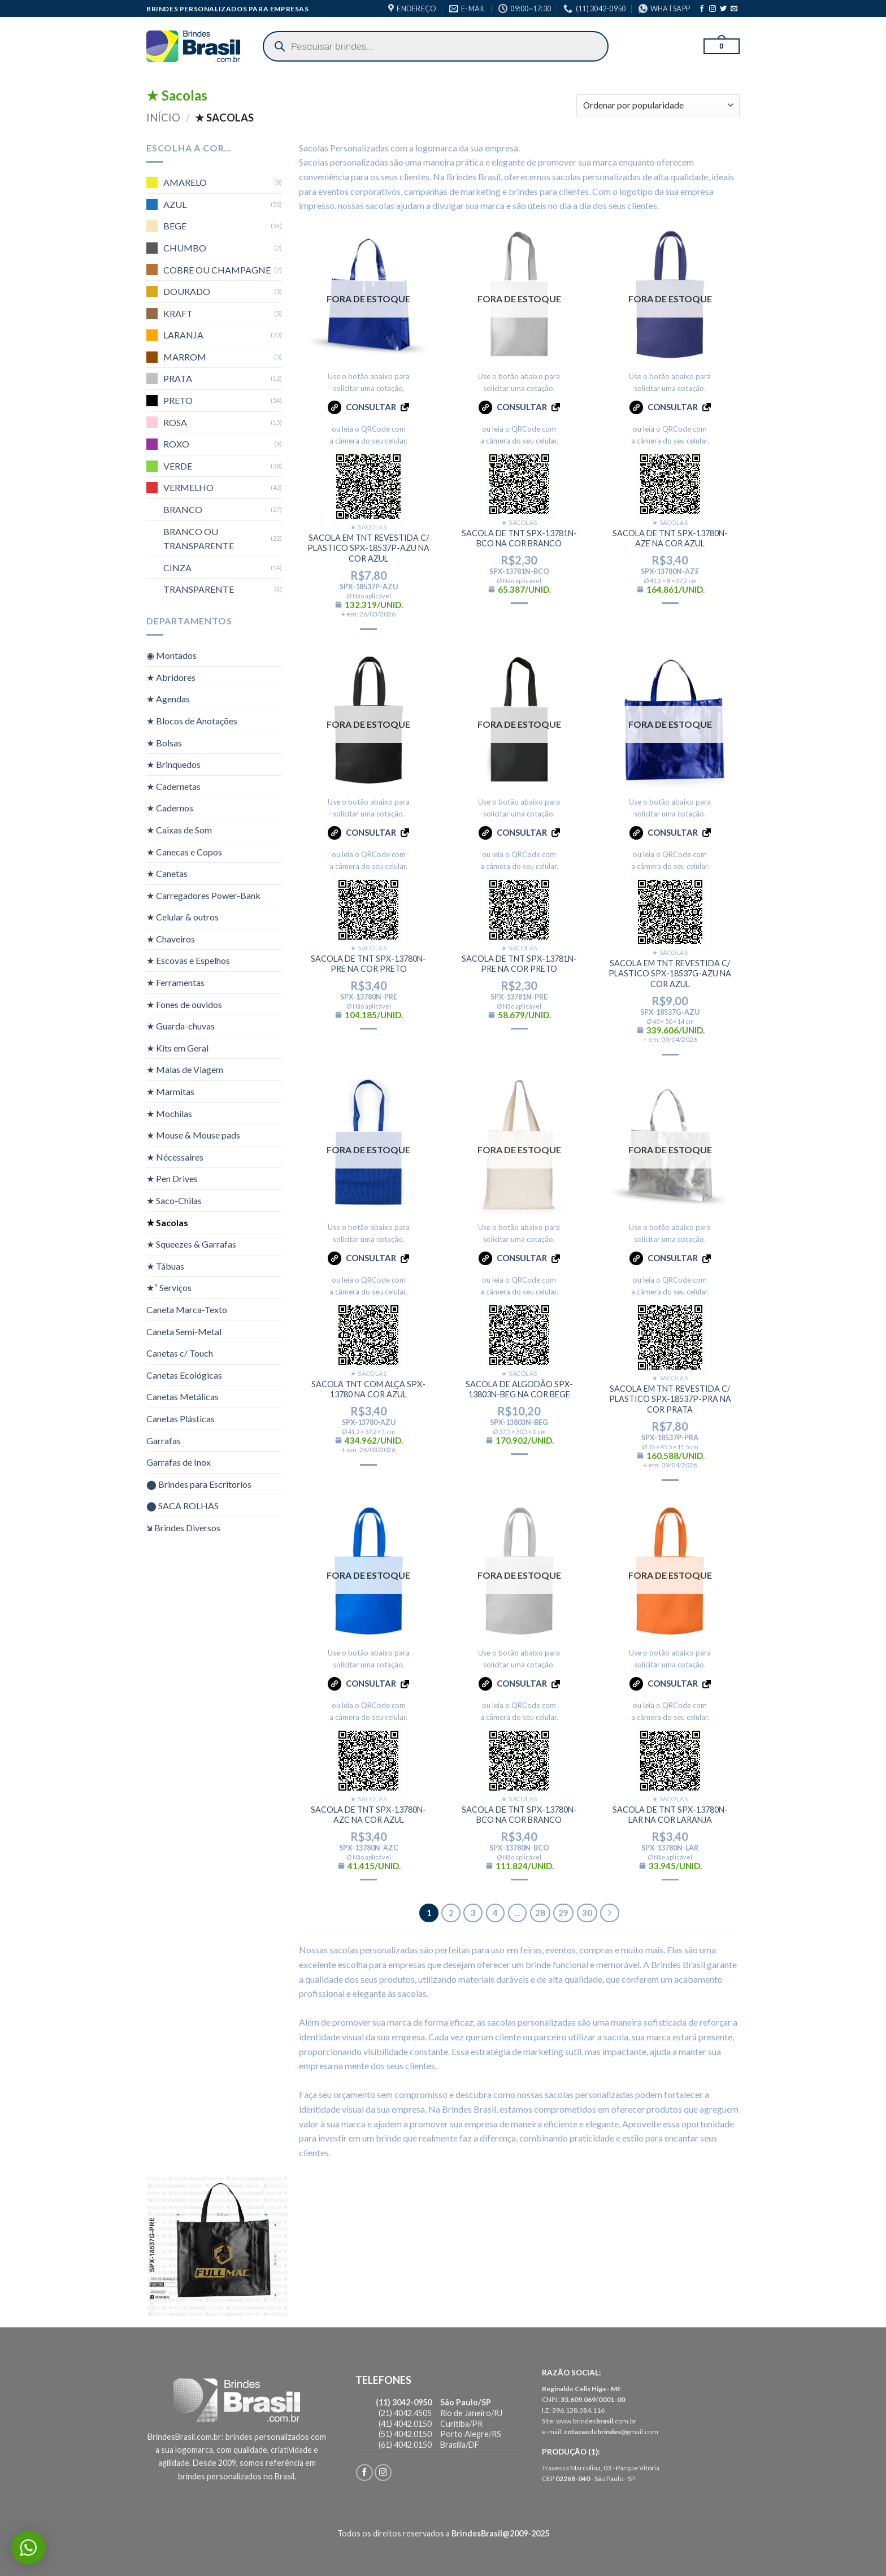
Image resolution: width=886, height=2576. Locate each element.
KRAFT (178, 312)
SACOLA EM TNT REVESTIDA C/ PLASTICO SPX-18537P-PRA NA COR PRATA (670, 1399)
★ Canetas (167, 873)
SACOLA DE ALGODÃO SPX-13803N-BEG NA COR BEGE (519, 1389)
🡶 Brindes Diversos (183, 1527)
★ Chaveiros (170, 938)
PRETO (178, 400)
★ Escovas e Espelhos (188, 960)
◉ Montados (171, 655)
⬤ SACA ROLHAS (182, 1505)
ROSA (175, 421)
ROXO (176, 443)
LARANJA (183, 334)
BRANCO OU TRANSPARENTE (198, 538)
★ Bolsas (164, 742)
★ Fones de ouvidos (184, 1003)
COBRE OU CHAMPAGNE (217, 269)
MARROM (184, 356)
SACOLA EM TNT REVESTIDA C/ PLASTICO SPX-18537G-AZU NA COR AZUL (670, 973)
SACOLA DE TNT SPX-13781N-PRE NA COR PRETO (519, 964)
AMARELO (185, 182)
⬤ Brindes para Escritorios (198, 1483)
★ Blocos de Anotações (191, 720)
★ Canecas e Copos (184, 851)
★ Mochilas (169, 1112)
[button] (721, 46)
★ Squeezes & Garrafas (191, 1244)
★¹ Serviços (169, 1287)
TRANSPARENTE (198, 589)
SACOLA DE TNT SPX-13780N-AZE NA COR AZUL (670, 538)
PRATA (177, 378)
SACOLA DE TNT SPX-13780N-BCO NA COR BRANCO (519, 1815)
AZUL (174, 203)
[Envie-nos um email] (734, 9)
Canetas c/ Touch (179, 1353)
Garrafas (163, 1440)
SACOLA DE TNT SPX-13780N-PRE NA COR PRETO (368, 964)
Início (163, 117)
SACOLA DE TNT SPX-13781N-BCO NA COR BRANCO (519, 538)
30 (587, 1913)
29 (563, 1913)
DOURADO (186, 291)
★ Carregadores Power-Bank (203, 894)
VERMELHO (188, 487)
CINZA (177, 567)
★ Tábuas (165, 1266)
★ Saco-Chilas (174, 1200)
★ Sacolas (167, 1222)
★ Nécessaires (174, 1157)
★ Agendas (168, 698)
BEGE (174, 225)
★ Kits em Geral (177, 1047)
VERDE (177, 466)
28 (540, 1913)
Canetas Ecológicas (184, 1374)
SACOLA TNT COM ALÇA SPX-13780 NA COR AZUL (368, 1389)
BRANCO (182, 509)
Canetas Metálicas (182, 1396)
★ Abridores (171, 676)
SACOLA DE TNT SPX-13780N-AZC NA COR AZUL (368, 1815)
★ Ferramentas (175, 982)
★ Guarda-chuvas (180, 1025)
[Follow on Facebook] (701, 9)
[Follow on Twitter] (723, 9)
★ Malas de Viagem (184, 1069)
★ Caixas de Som (179, 829)
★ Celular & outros (182, 916)
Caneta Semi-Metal (184, 1331)
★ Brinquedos (173, 764)
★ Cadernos (169, 807)
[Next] (609, 1913)
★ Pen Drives (172, 1178)
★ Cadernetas (173, 785)
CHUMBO (184, 247)
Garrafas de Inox (178, 1462)
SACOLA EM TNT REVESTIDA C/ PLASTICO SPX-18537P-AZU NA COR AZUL (368, 548)
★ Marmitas (170, 1091)
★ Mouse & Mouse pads (193, 1135)
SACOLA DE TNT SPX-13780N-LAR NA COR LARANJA (670, 1815)
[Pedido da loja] (658, 105)
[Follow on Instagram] (712, 9)
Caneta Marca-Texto (186, 1309)
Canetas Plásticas (180, 1418)
